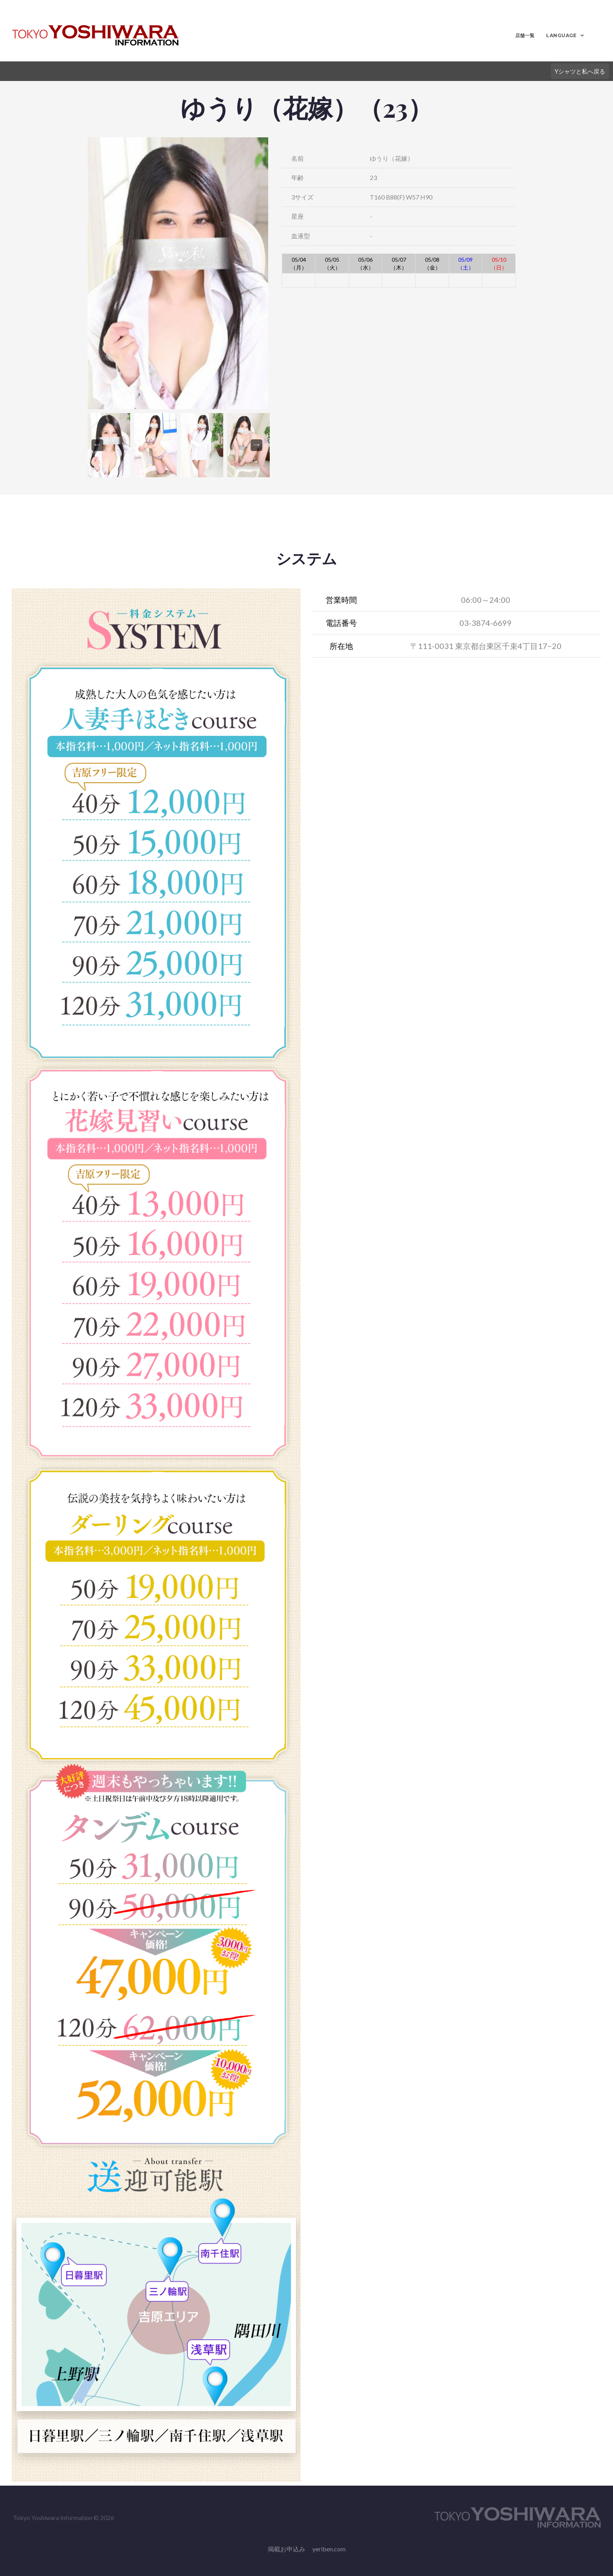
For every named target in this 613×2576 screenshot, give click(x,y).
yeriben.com (329, 2549)
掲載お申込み (286, 2549)
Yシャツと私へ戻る (578, 71)
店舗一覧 (523, 35)
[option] (178, 273)
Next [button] (256, 445)
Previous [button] (97, 445)
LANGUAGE (560, 35)
